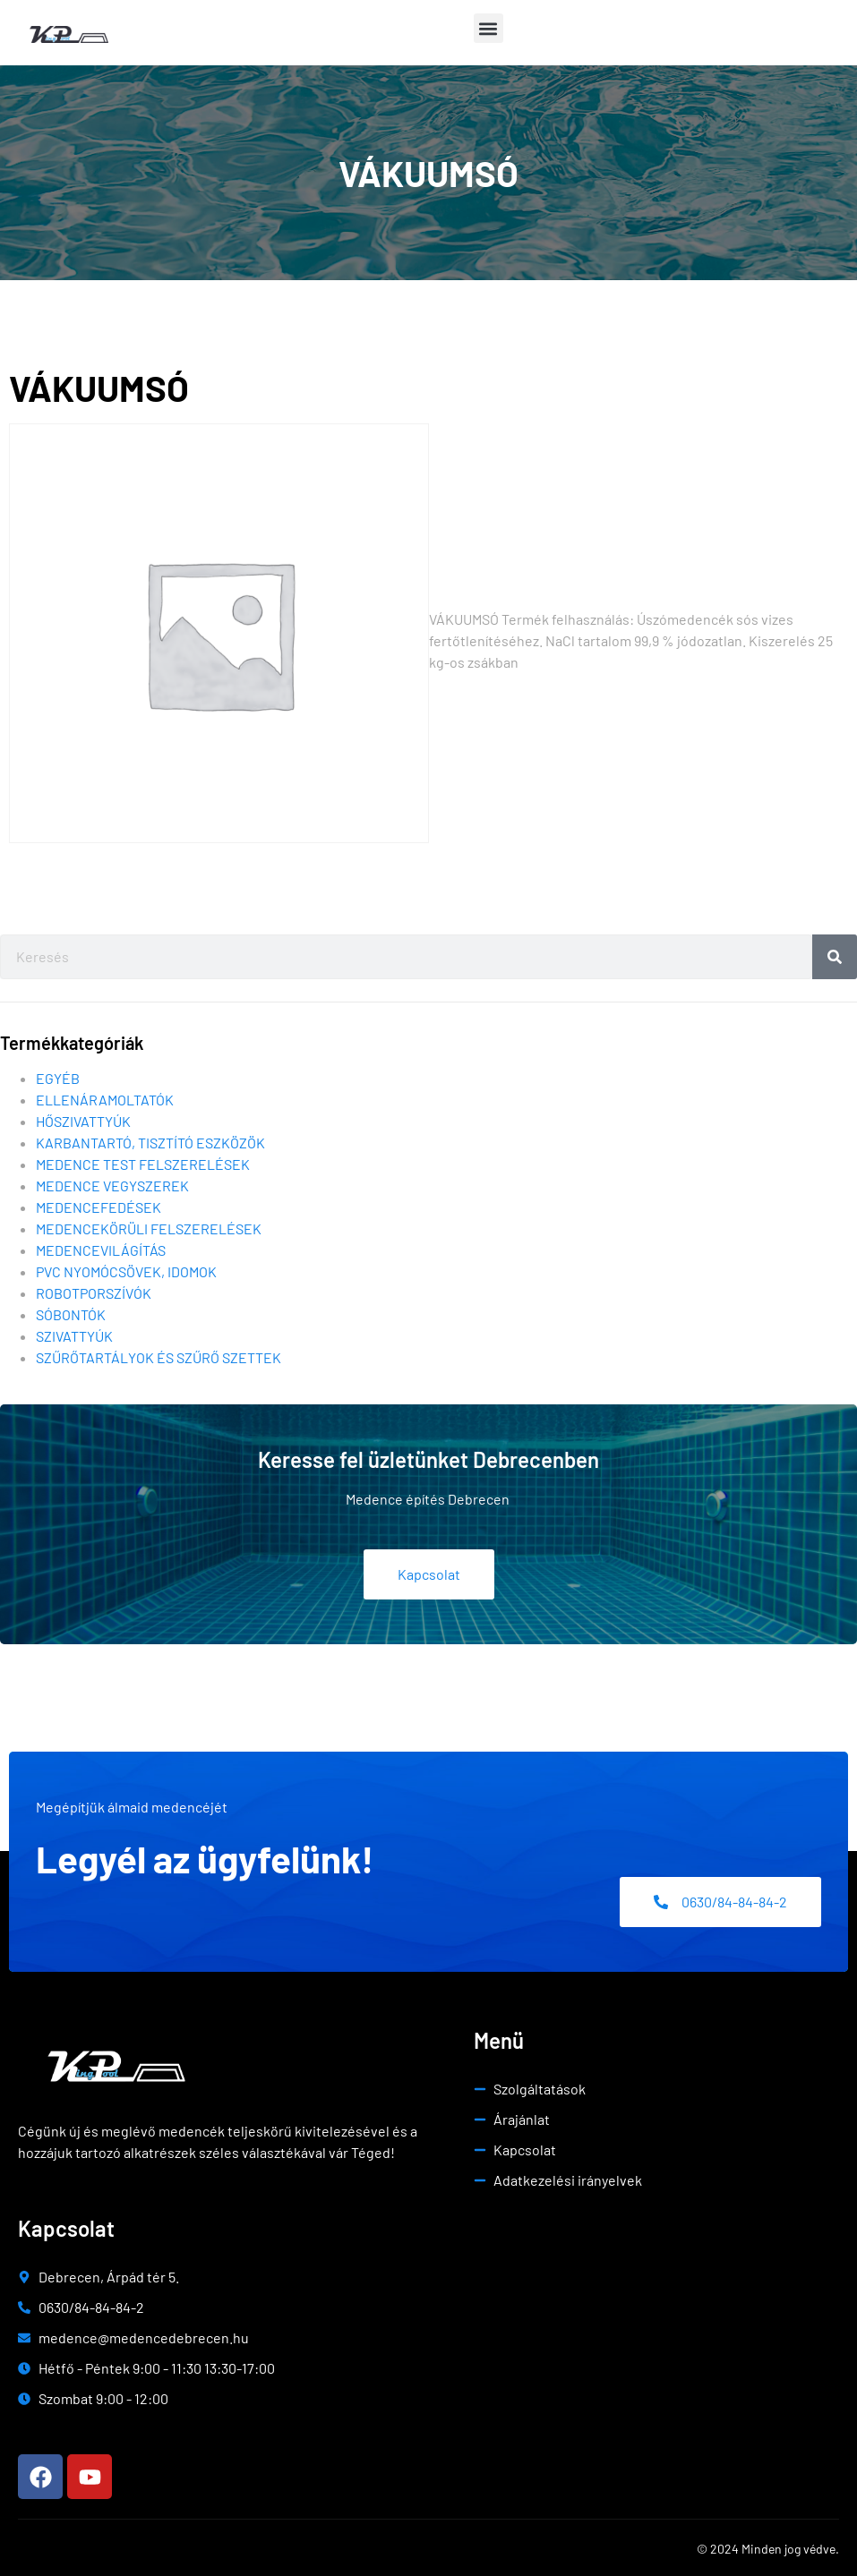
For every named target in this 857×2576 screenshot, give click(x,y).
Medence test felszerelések (143, 1164)
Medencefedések (98, 1206)
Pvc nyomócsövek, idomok (126, 1271)
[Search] (834, 956)
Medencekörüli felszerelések (148, 1228)
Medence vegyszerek (112, 1185)
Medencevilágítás (101, 1249)
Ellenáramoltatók (105, 1099)
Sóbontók (71, 1314)
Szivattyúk (74, 1335)
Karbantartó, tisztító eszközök (150, 1142)
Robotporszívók (93, 1292)
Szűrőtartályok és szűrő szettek (158, 1357)
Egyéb (58, 1078)
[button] (488, 28)
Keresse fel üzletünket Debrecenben (428, 1459)
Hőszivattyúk (83, 1121)
